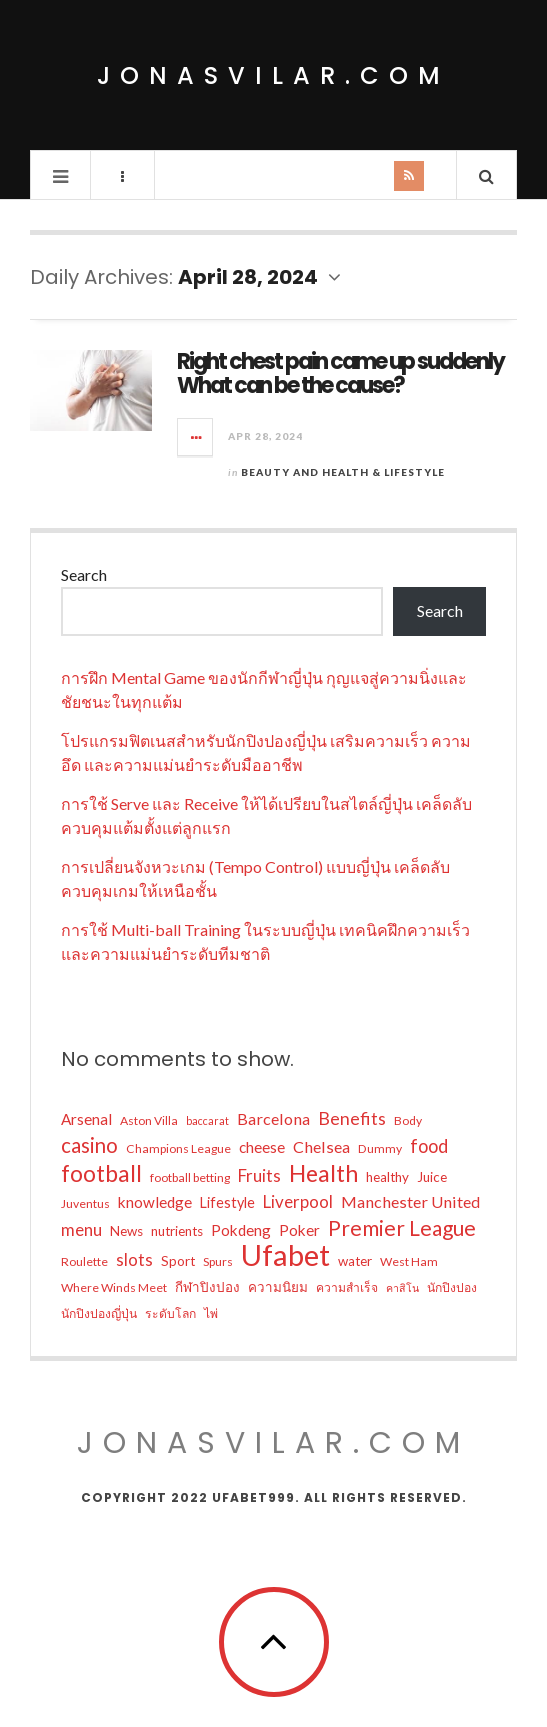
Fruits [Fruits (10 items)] (259, 1175)
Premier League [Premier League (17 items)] (402, 1228)
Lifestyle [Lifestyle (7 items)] (227, 1202)
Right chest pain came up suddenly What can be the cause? (340, 373)
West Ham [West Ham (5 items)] (409, 1261)
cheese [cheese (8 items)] (262, 1147)
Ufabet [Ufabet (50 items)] (285, 1255)
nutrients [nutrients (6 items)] (177, 1231)
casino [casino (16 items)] (89, 1145)
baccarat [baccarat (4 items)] (207, 1120)
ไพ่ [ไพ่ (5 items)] (211, 1313)
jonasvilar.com (273, 75)
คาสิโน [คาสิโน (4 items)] (402, 1287)
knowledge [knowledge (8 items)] (155, 1202)
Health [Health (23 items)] (323, 1173)
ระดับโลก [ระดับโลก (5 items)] (170, 1313)
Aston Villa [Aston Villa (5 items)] (149, 1120)
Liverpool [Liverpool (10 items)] (298, 1201)
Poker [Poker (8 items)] (299, 1230)
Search (84, 574)
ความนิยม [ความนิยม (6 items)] (278, 1287)
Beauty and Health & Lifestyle (343, 472)
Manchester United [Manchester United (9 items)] (410, 1201)
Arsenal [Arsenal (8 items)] (86, 1119)
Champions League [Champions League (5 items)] (178, 1148)
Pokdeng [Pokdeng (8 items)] (241, 1230)
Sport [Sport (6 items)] (178, 1261)
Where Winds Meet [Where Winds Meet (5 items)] (114, 1287)
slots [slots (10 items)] (134, 1259)
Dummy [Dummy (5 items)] (380, 1148)
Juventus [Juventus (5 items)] (85, 1203)
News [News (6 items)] (126, 1231)
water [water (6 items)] (355, 1261)
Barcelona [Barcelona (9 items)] (273, 1118)
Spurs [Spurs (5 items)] (218, 1261)
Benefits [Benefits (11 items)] (352, 1118)
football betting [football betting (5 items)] (190, 1177)
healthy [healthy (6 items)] (387, 1177)
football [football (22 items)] (101, 1173)
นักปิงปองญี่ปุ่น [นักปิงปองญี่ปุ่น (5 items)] (99, 1313)
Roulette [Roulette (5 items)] (84, 1261)
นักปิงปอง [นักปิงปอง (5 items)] (452, 1287)
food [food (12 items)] (429, 1146)
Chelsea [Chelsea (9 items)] (321, 1146)
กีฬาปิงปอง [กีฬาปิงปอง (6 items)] (207, 1287)
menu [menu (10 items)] (81, 1229)
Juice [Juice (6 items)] (432, 1177)
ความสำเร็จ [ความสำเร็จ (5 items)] (347, 1287)
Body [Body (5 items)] (408, 1120)
